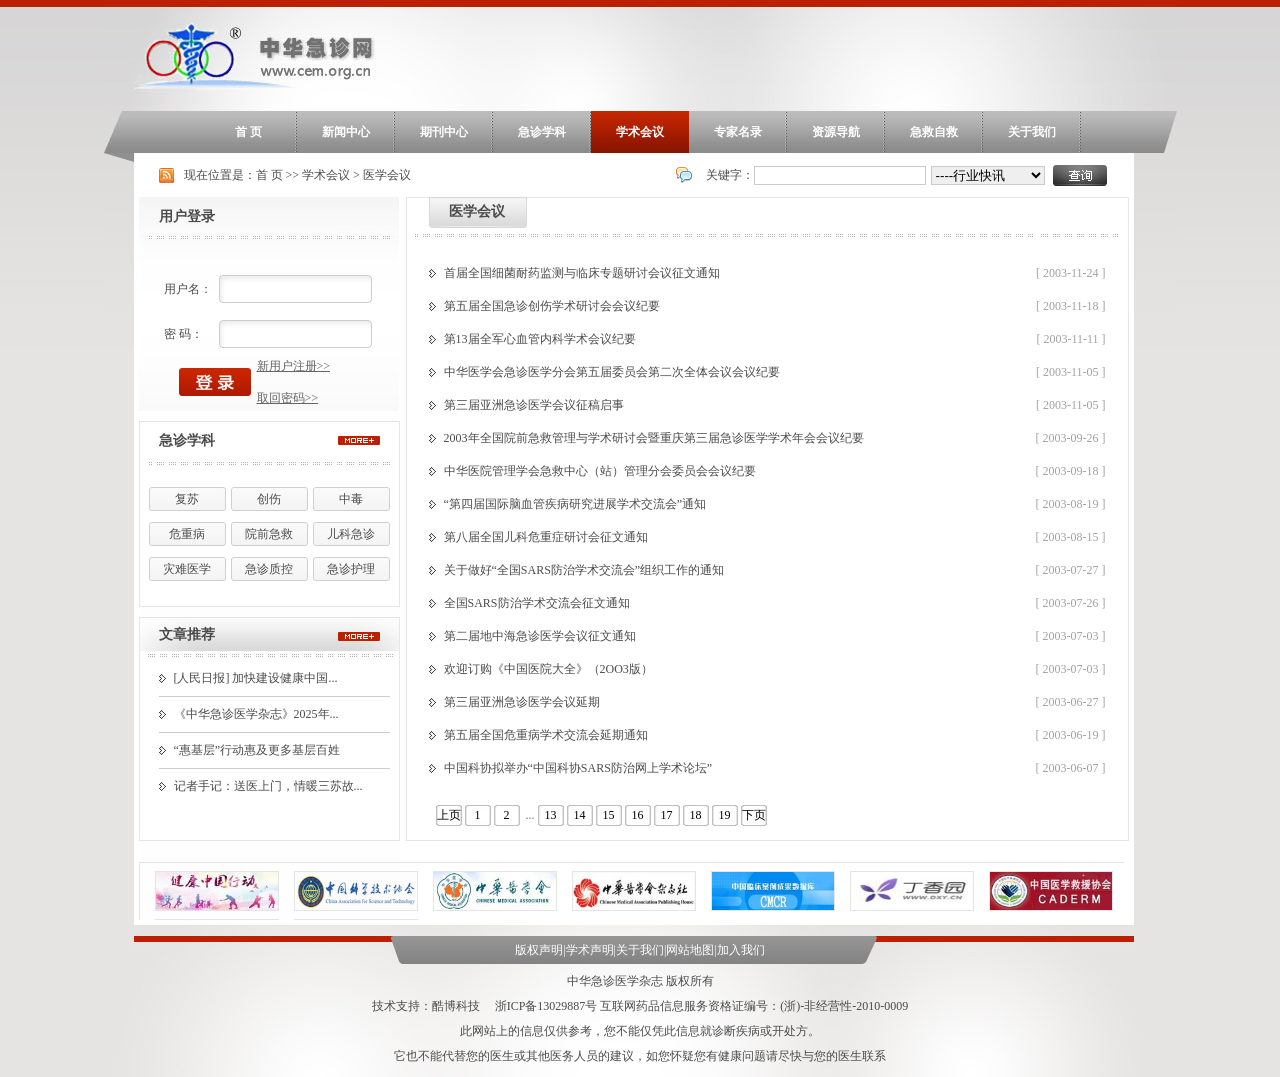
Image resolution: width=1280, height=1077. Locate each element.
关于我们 (1032, 132)
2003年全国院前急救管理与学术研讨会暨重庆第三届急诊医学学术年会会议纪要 (654, 438)
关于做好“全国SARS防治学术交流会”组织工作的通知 (584, 570)
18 (696, 815)
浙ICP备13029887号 (546, 1006)
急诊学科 (542, 132)
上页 (449, 815)
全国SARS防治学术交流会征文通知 (537, 603)
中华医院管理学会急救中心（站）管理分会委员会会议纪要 (600, 471)
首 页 (248, 132)
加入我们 (741, 950)
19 (725, 815)
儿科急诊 (351, 534)
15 (609, 815)
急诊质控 (269, 569)
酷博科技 (456, 1006)
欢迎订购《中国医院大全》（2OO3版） (548, 669)
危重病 (187, 534)
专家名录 (738, 132)
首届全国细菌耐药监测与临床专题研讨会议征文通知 (582, 273)
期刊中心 (444, 132)
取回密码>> (288, 398)
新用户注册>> (294, 366)
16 (638, 815)
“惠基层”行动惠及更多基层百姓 (257, 750)
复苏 (187, 499)
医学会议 (387, 175)
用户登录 (187, 216)
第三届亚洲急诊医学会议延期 (522, 702)
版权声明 (539, 950)
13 (551, 815)
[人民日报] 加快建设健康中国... (256, 678)
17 (667, 815)
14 (580, 815)
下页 (754, 815)
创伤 (269, 499)
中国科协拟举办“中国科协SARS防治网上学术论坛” (578, 768)
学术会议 (640, 132)
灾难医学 (187, 569)
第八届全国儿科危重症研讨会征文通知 (546, 537)
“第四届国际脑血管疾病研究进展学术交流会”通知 (575, 504)
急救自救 (934, 132)
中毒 (351, 499)
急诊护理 (351, 569)
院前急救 (269, 534)
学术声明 (590, 950)
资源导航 (836, 132)
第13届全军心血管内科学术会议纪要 (540, 339)
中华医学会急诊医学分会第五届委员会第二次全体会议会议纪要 (612, 372)
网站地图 (690, 950)
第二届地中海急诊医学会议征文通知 (540, 636)
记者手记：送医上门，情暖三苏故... (268, 786)
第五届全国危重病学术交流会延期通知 (546, 735)
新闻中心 (346, 132)
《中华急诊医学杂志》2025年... (256, 714)
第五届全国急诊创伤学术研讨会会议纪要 (552, 306)
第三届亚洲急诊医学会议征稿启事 (534, 405)
